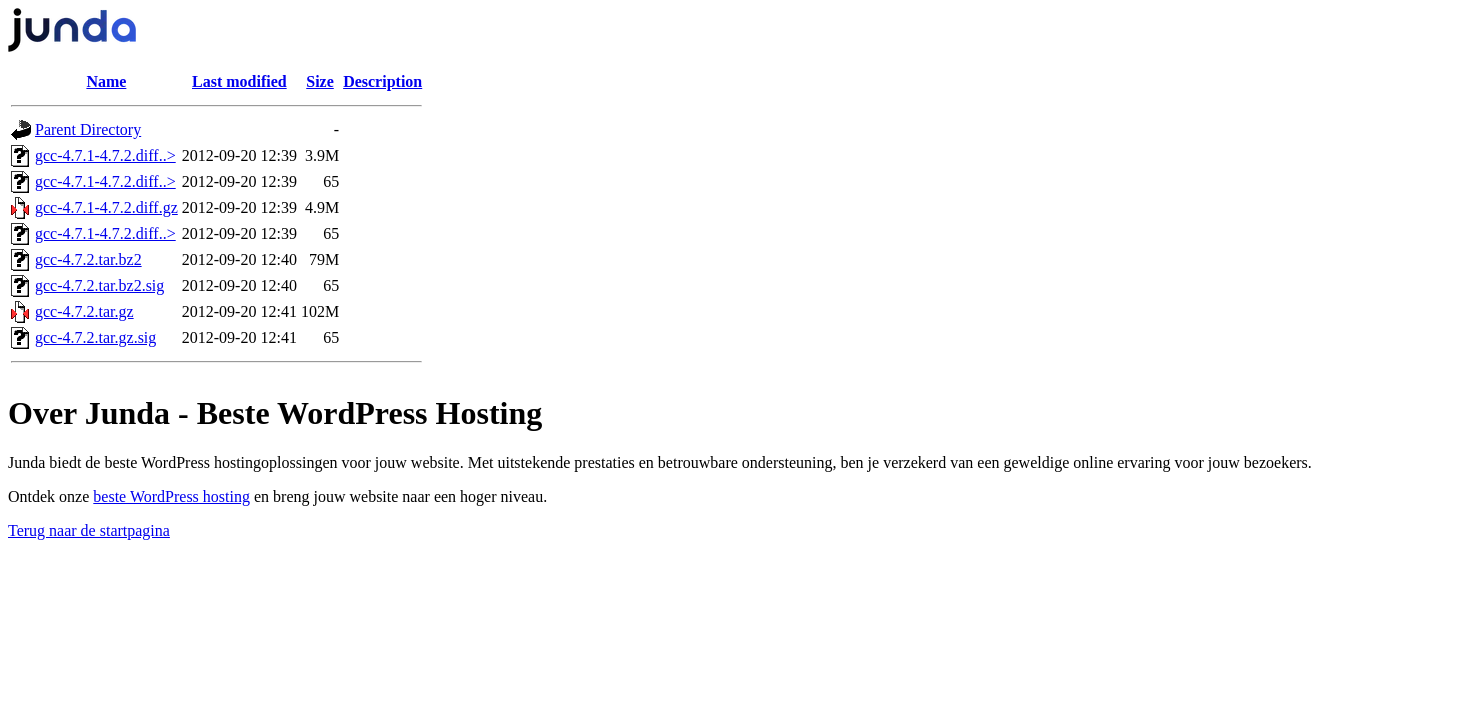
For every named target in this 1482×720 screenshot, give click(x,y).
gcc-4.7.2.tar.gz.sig (95, 337)
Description (382, 81)
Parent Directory (88, 129)
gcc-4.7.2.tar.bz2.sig (99, 285)
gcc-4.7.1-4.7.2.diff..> (105, 155)
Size (320, 81)
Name (106, 81)
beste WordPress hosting (171, 496)
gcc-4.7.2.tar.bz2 (88, 259)
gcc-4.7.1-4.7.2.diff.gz (106, 207)
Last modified (239, 81)
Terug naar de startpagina (89, 530)
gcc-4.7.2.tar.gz (84, 311)
